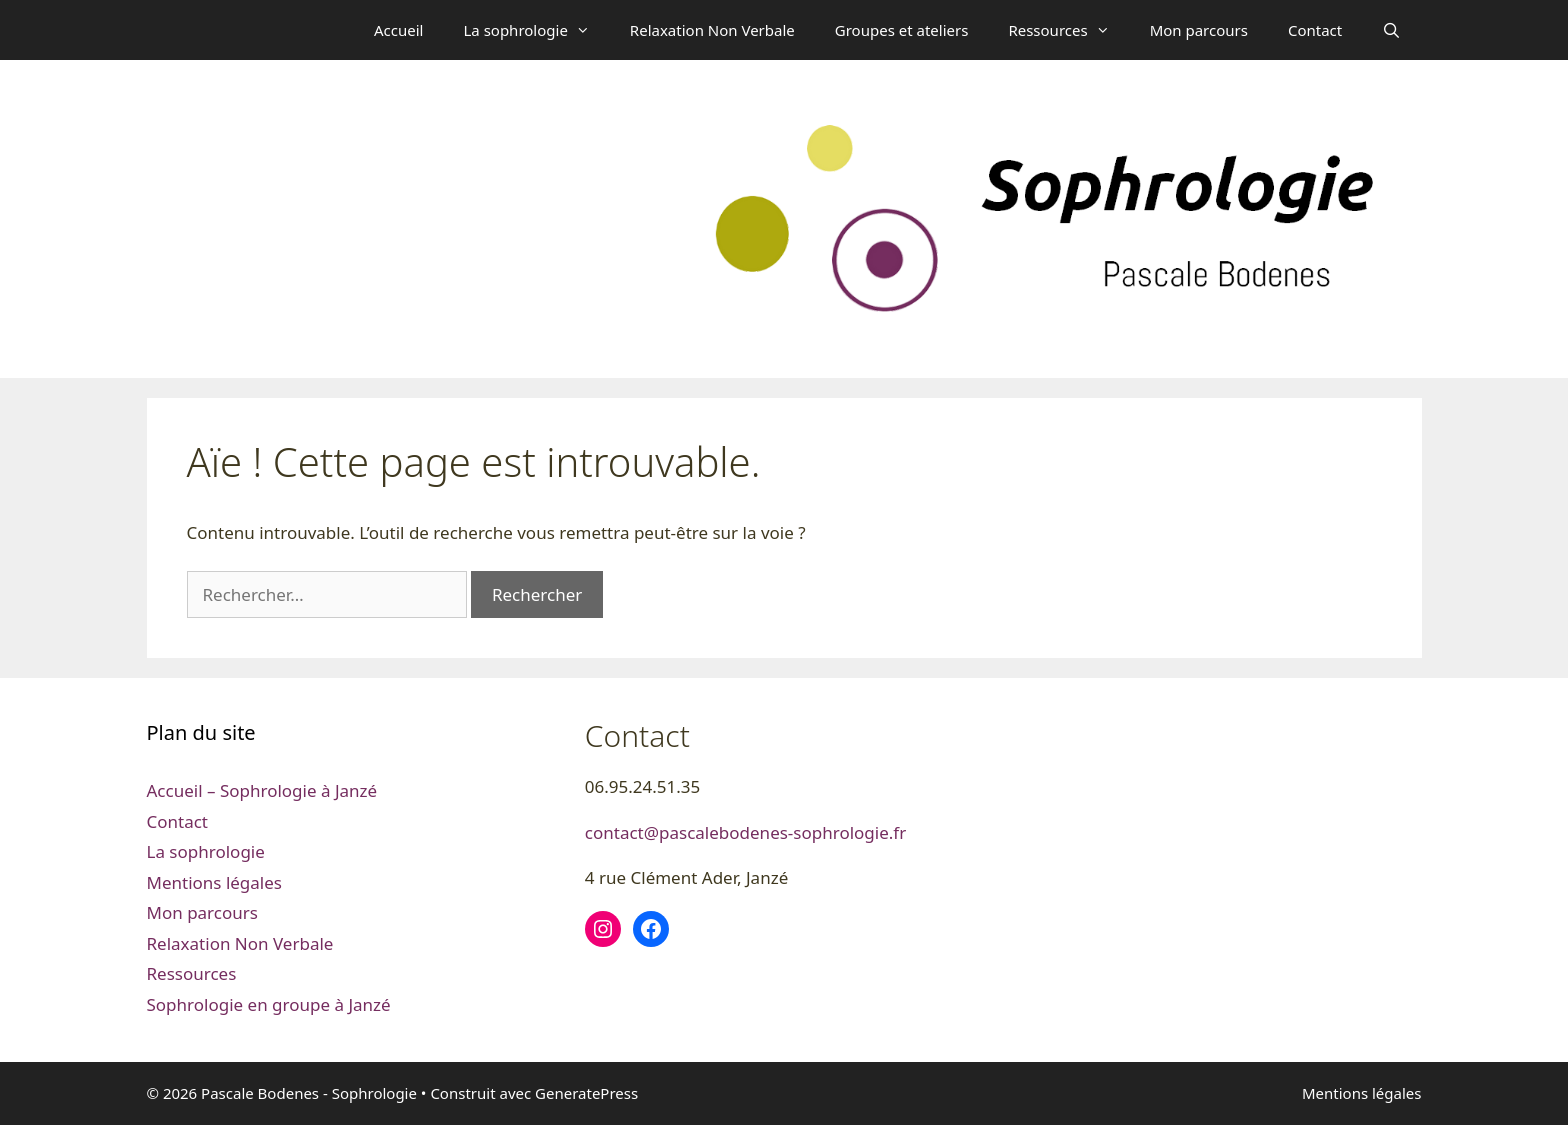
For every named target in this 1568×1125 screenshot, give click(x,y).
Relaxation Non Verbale (712, 30)
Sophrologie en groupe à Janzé (269, 1004)
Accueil (398, 30)
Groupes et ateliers (902, 30)
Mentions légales (214, 882)
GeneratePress (586, 1093)
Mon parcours (1199, 30)
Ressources (1068, 30)
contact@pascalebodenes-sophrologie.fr (745, 832)
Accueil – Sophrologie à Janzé (262, 790)
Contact (1315, 30)
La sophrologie (536, 30)
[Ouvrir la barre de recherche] (1391, 30)
